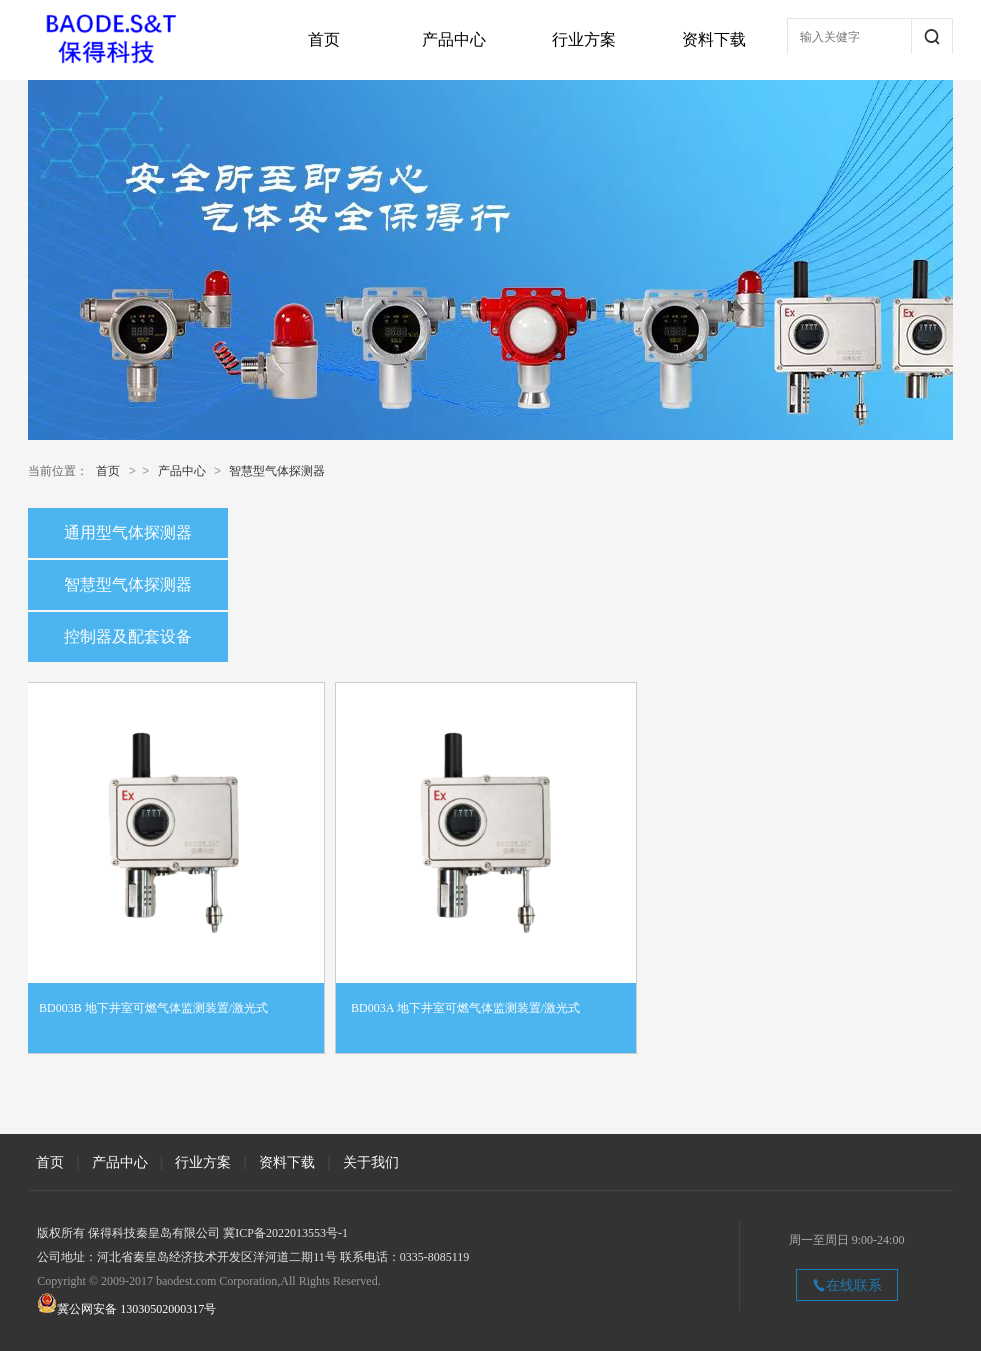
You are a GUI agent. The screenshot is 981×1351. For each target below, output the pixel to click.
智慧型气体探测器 (277, 471)
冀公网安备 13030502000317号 (136, 1309)
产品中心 (454, 39)
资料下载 (714, 39)
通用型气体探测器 (128, 532)
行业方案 (584, 39)
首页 (324, 39)
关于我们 (371, 1162)
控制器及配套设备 (128, 636)
